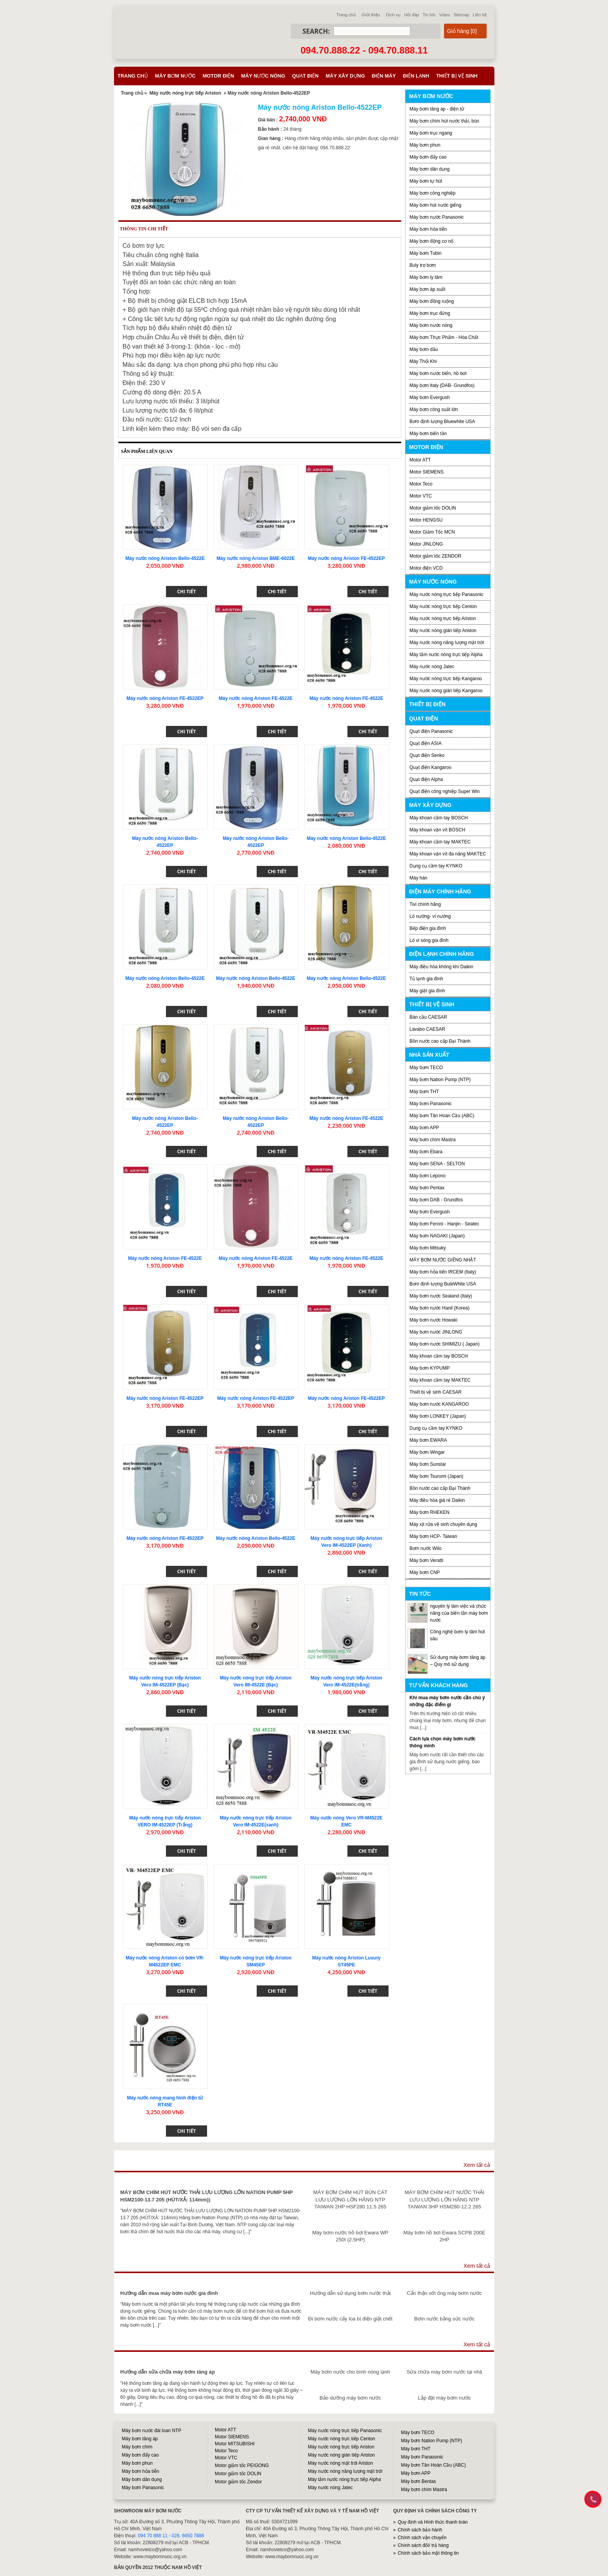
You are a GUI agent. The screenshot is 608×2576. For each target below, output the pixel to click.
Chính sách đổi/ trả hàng (423, 2545)
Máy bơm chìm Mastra (432, 1139)
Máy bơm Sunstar (427, 1464)
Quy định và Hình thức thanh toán (433, 2522)
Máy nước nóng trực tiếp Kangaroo (445, 678)
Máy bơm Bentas (418, 2481)
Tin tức (429, 14)
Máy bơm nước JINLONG (435, 1332)
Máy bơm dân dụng (429, 169)
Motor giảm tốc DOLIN (432, 508)
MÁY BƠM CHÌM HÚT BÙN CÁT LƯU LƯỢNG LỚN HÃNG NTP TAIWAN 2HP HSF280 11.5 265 (350, 2199)
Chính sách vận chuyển (422, 2537)
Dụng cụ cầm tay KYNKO (435, 866)
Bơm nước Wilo (425, 1548)
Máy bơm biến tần (428, 433)
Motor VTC (420, 496)
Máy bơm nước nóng (431, 325)
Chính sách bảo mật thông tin (428, 2553)
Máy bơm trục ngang (430, 133)
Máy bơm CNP (424, 1572)
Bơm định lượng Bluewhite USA (442, 421)
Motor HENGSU (425, 520)
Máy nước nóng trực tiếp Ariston (185, 93)
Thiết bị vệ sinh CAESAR (435, 1392)
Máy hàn (418, 878)
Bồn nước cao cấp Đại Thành (439, 1041)
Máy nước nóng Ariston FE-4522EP (346, 558)
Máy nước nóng (263, 76)
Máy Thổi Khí (423, 361)
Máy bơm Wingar (427, 1452)
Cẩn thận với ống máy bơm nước (444, 2293)
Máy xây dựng (345, 76)
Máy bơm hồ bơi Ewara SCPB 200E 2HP (444, 2236)
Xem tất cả (476, 2165)
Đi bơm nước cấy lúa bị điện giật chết (350, 2319)
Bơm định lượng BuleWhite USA (442, 1284)
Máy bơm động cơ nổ (431, 241)
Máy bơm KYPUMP (429, 1368)
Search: (316, 31)
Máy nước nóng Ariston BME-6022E (255, 558)
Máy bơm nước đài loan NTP (151, 2430)
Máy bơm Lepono (427, 1175)
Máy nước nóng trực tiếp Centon (443, 606)
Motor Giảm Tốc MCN (432, 532)
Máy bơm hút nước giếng (435, 205)
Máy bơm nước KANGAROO (439, 1404)
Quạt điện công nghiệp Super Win (444, 791)
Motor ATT (420, 460)
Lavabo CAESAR (427, 1029)
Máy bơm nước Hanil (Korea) (439, 1308)
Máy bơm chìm (137, 2447)
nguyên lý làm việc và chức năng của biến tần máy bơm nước (459, 1613)
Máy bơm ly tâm (425, 277)
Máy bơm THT (424, 1091)
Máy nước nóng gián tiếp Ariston (443, 630)
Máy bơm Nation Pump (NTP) (440, 1079)
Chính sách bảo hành (420, 2530)
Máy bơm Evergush (429, 1212)
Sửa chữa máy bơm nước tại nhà (444, 2372)
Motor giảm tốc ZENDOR (435, 556)
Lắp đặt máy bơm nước (444, 2398)
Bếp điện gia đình (427, 928)
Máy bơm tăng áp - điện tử (436, 109)
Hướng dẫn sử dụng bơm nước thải (350, 2293)
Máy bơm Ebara (425, 1151)
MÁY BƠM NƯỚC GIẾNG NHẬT (442, 1260)
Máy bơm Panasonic (430, 1103)
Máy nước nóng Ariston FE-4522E (256, 698)
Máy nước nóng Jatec (431, 666)
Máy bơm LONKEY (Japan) (437, 1416)
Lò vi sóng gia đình (429, 940)
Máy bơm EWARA (428, 1440)
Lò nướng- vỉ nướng (430, 916)
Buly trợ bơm (422, 265)
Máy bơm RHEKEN (429, 1512)
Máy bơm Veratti (426, 1560)
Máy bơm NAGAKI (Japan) (437, 1236)
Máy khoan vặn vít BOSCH (437, 830)
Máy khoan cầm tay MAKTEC (440, 842)
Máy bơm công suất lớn (433, 409)
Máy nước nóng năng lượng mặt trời (446, 642)
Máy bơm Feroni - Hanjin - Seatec (444, 1224)
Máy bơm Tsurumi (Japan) (436, 1476)
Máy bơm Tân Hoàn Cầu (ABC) (441, 1115)
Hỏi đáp (411, 14)
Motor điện (218, 76)
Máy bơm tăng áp (140, 2438)
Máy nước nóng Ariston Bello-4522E (165, 558)
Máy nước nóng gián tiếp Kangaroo (445, 690)
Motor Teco (420, 484)
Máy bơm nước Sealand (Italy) (440, 1296)
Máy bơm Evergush (429, 397)
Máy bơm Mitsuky (427, 1248)
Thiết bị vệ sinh (457, 76)
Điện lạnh (416, 76)
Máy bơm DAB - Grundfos (436, 1199)
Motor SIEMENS (426, 472)
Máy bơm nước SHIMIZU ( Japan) (444, 1344)
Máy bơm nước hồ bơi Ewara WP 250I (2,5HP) (350, 2236)
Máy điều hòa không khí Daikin (441, 966)
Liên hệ (480, 14)
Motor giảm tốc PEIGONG (242, 2465)
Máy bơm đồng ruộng (431, 301)
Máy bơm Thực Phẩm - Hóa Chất (443, 337)
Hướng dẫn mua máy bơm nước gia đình (169, 2293)
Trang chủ (346, 14)
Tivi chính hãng (425, 904)
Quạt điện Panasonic (431, 731)
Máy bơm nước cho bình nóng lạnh (350, 2372)
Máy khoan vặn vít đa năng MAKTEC (447, 854)
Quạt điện (305, 76)
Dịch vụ (393, 14)
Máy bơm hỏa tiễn (428, 229)
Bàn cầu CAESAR (428, 1017)
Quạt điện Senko (426, 755)
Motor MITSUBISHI (235, 2443)
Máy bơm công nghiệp (432, 193)
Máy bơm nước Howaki (433, 1320)
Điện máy (384, 76)
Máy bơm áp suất (427, 289)
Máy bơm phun (424, 145)
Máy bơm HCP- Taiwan (433, 1536)
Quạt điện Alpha (426, 779)
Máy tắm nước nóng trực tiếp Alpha (445, 654)
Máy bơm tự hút (425, 181)
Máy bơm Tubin (425, 253)
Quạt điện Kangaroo (430, 767)
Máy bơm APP (424, 1127)
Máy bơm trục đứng (429, 313)
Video (444, 14)
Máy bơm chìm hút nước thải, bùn (444, 121)
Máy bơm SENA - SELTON (437, 1163)
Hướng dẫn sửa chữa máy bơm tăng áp (167, 2372)
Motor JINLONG (426, 544)
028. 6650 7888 (188, 2535)
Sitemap (461, 14)
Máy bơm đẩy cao (427, 157)
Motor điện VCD (426, 568)
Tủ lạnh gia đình (426, 978)
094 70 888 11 (153, 2535)
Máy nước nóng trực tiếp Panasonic (446, 594)
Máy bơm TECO (426, 1067)
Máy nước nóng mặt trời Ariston (340, 2463)
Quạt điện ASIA (425, 743)
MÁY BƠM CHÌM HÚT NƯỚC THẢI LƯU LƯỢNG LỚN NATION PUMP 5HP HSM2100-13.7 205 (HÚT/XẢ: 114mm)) (206, 2195)
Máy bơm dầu (423, 349)
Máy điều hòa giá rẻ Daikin (437, 1500)
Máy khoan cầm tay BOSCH (438, 818)
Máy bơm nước (175, 76)
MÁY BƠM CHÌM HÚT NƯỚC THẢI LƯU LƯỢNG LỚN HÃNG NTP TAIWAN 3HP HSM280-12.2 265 (444, 2199)
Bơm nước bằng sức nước (444, 2319)
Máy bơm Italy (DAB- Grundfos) (442, 385)
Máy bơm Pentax (426, 1187)
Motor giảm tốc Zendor (238, 2481)
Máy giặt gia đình (427, 990)
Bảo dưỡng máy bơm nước (350, 2398)
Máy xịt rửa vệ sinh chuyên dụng (443, 1524)
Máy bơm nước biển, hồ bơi (437, 373)
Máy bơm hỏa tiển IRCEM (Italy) (442, 1272)
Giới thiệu (371, 14)
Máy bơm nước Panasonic (436, 217)
